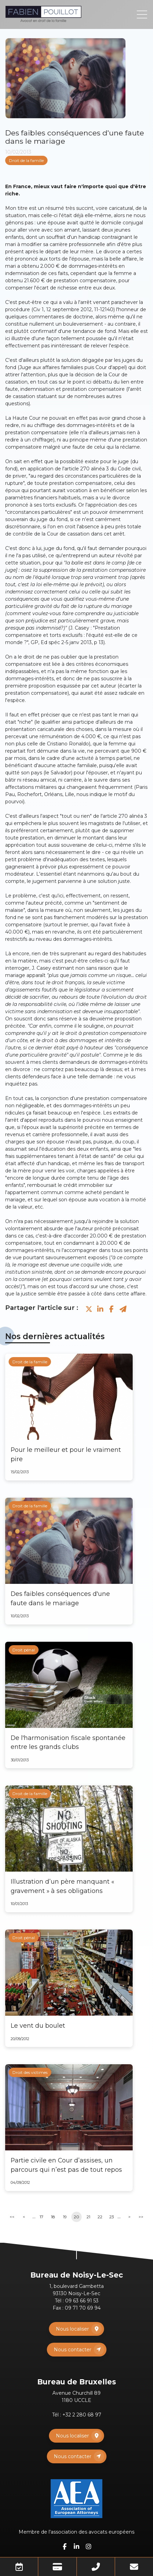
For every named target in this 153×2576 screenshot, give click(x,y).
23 (111, 2216)
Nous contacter (72, 2349)
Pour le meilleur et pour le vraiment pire (66, 1454)
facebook (64, 2546)
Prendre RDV (19, 2566)
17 (41, 2216)
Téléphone (96, 2566)
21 (88, 2216)
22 (100, 2216)
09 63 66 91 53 (82, 2301)
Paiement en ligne (57, 2566)
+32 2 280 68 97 (81, 2415)
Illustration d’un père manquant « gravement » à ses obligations (62, 1886)
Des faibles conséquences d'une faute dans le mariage (60, 1598)
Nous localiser (72, 2329)
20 (76, 2216)
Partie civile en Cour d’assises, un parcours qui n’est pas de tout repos (66, 2165)
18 (53, 2216)
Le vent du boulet (38, 2025)
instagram (88, 2546)
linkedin (76, 2546)
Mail (134, 2566)
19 (65, 2216)
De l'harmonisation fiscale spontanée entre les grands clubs (68, 1742)
